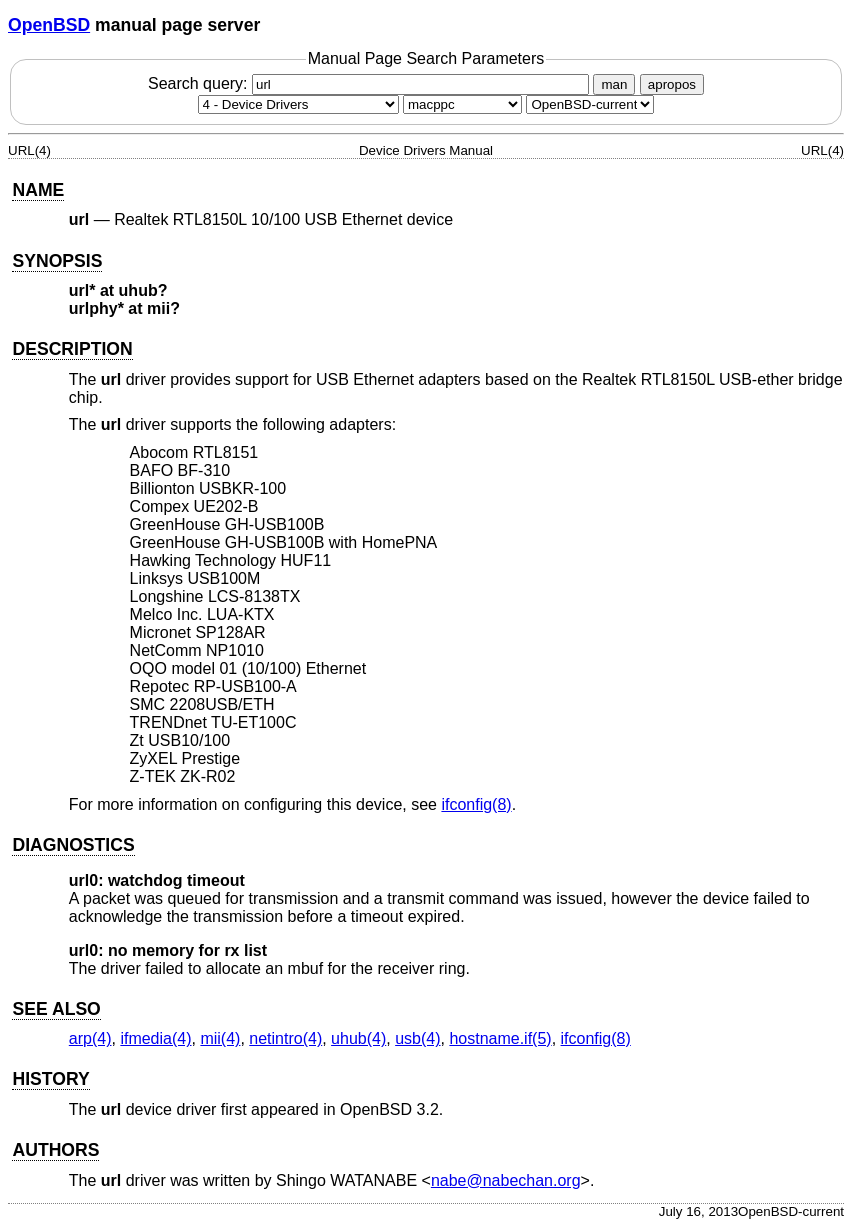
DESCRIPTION (72, 349)
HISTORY (50, 1079)
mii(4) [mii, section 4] (220, 1038)
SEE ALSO (56, 1009)
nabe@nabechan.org (506, 1180)
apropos (672, 84)
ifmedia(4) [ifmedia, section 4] (155, 1038)
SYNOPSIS (57, 261)
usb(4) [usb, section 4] (417, 1038)
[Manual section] (298, 104)
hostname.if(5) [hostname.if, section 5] (500, 1038)
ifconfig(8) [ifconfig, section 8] (476, 804)
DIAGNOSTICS (73, 845)
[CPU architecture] (462, 104)
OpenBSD (49, 25)
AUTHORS (55, 1150)
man (614, 84)
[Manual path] (590, 104)
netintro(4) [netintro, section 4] (285, 1038)
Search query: (371, 83)
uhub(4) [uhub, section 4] (358, 1038)
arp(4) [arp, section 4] (90, 1038)
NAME (38, 190)
